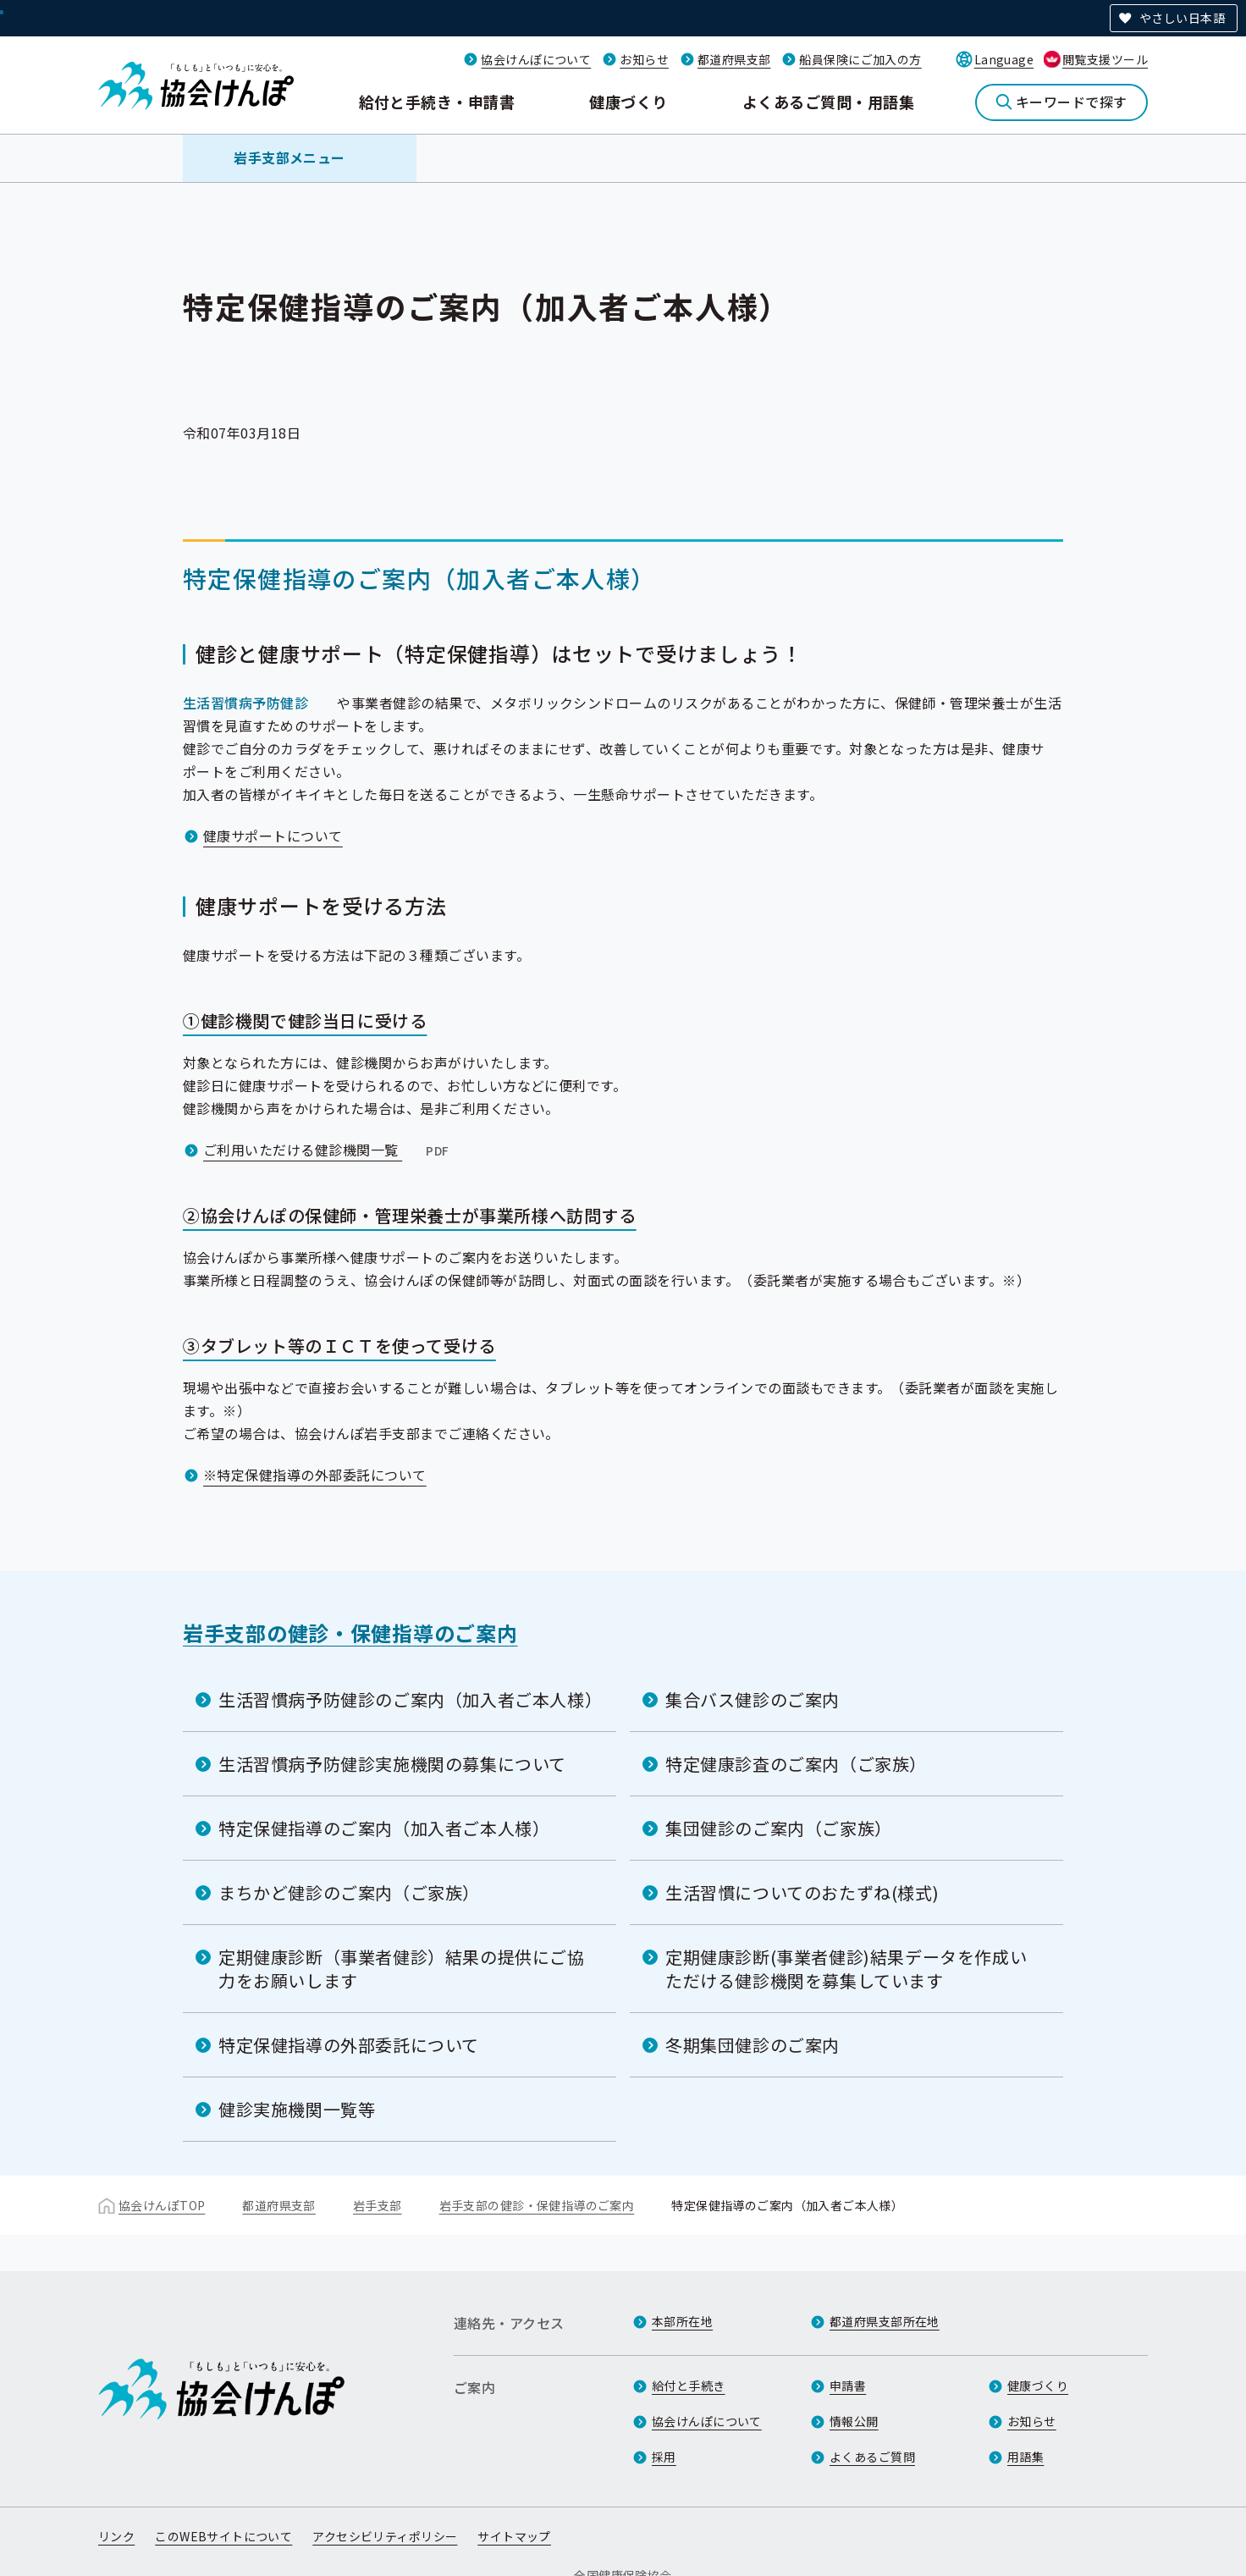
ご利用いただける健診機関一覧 (327, 1149)
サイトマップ (514, 2536)
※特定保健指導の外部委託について (315, 1475)
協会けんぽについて (536, 59)
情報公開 (854, 2421)
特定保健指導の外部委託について (348, 2045)
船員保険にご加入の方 (860, 59)
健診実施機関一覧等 (296, 2109)
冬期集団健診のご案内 (752, 2045)
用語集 (1025, 2456)
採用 (664, 2456)
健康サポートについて (273, 835)
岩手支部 (377, 2205)
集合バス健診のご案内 (752, 1699)
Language (1004, 59)
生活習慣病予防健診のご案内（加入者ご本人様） (410, 1699)
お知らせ (644, 59)
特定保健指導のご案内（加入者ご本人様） (383, 1828)
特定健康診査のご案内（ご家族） (796, 1763)
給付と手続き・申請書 (437, 102)
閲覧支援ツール (1105, 59)
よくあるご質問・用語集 (828, 102)
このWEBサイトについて (223, 2536)
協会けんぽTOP (162, 2205)
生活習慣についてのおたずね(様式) (802, 1892)
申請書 (848, 2385)
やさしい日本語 (1182, 17)
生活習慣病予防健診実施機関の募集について (392, 1763)
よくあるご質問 (872, 2456)
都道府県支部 (734, 59)
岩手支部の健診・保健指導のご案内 (350, 1632)
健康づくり (628, 102)
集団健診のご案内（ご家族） (778, 1828)
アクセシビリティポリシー (384, 2536)
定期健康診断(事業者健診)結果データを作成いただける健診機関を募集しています (846, 1968)
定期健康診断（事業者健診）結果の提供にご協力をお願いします (401, 1968)
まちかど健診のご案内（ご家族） (349, 1892)
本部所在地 (682, 2321)
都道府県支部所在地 (885, 2321)
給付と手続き (688, 2385)
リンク (116, 2536)
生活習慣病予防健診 (245, 702)
